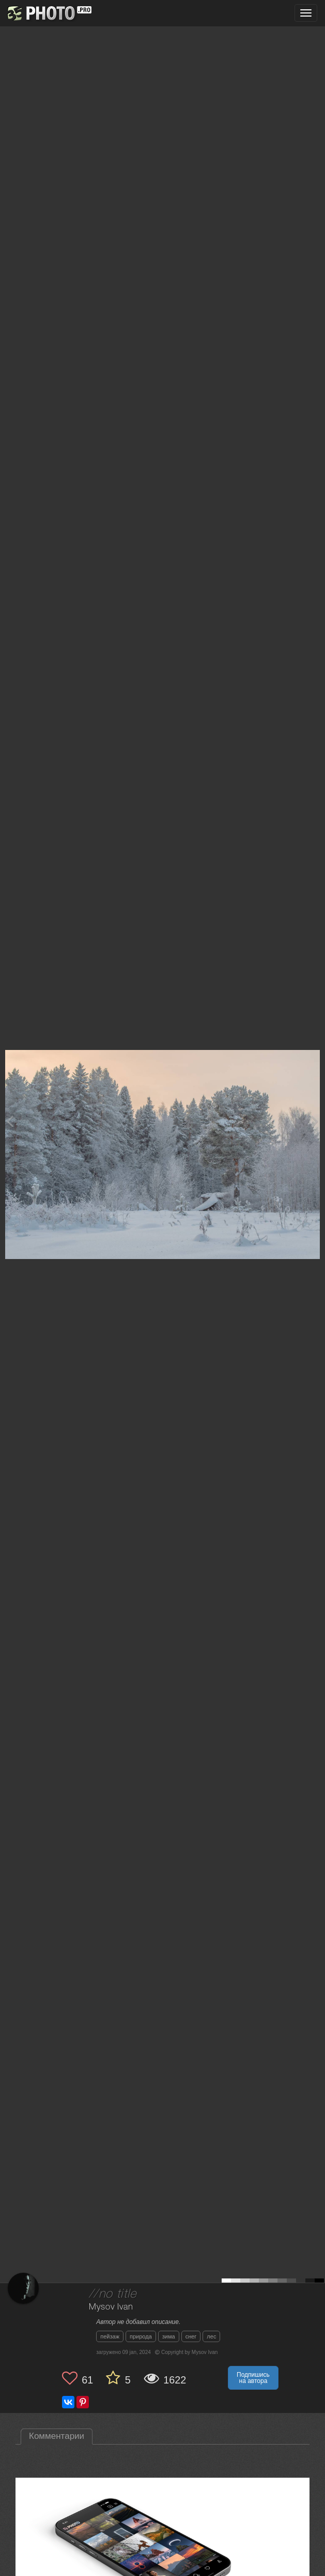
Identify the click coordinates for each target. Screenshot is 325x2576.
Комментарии (56, 2436)
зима (168, 2336)
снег (191, 2336)
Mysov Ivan (111, 2307)
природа (141, 2336)
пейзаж (109, 2336)
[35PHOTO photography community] (48, 13)
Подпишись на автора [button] (253, 2378)
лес (211, 2336)
